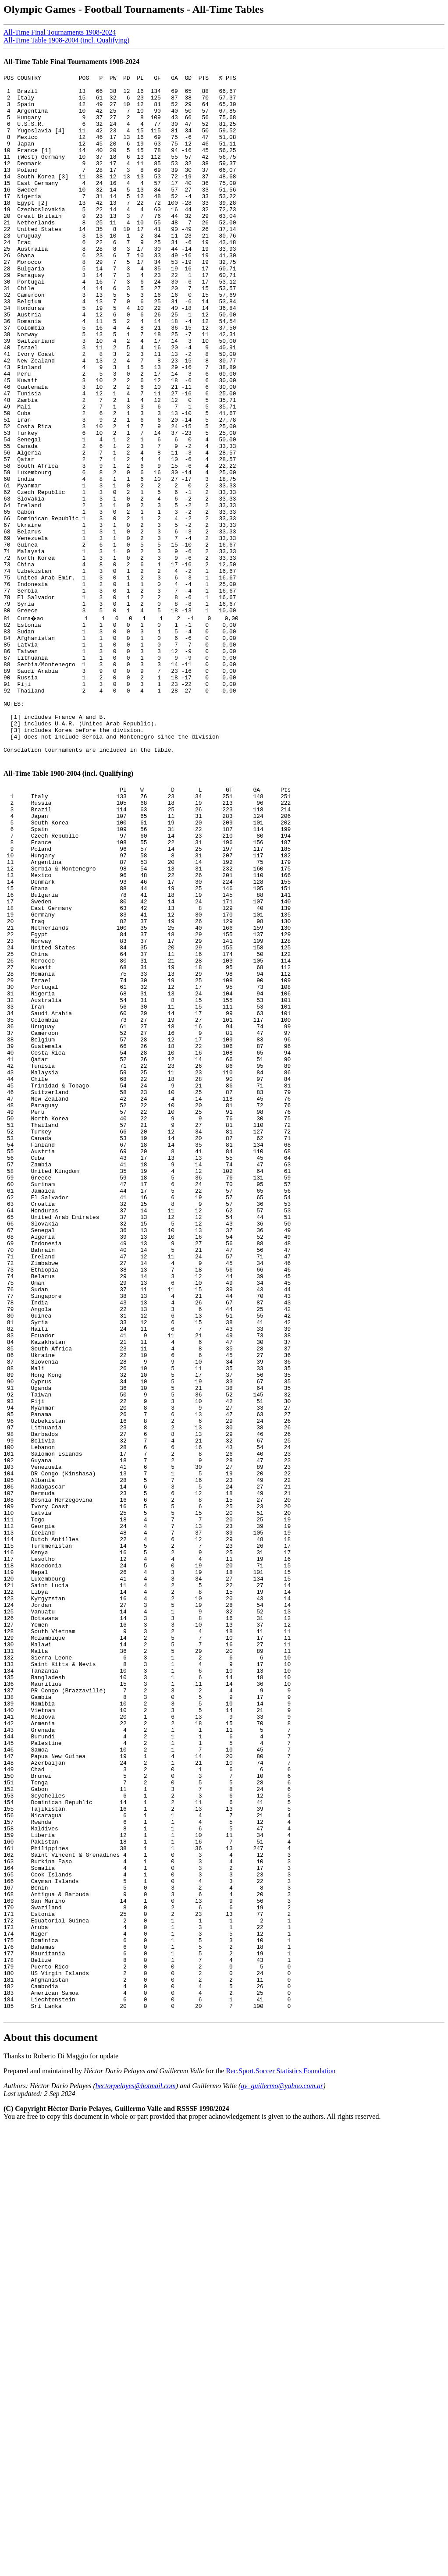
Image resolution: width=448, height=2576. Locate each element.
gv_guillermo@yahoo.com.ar (282, 2467)
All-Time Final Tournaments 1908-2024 (60, 32)
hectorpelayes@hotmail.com (136, 2467)
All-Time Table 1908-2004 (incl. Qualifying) (66, 40)
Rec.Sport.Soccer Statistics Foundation (280, 2452)
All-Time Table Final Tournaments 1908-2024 (71, 61)
